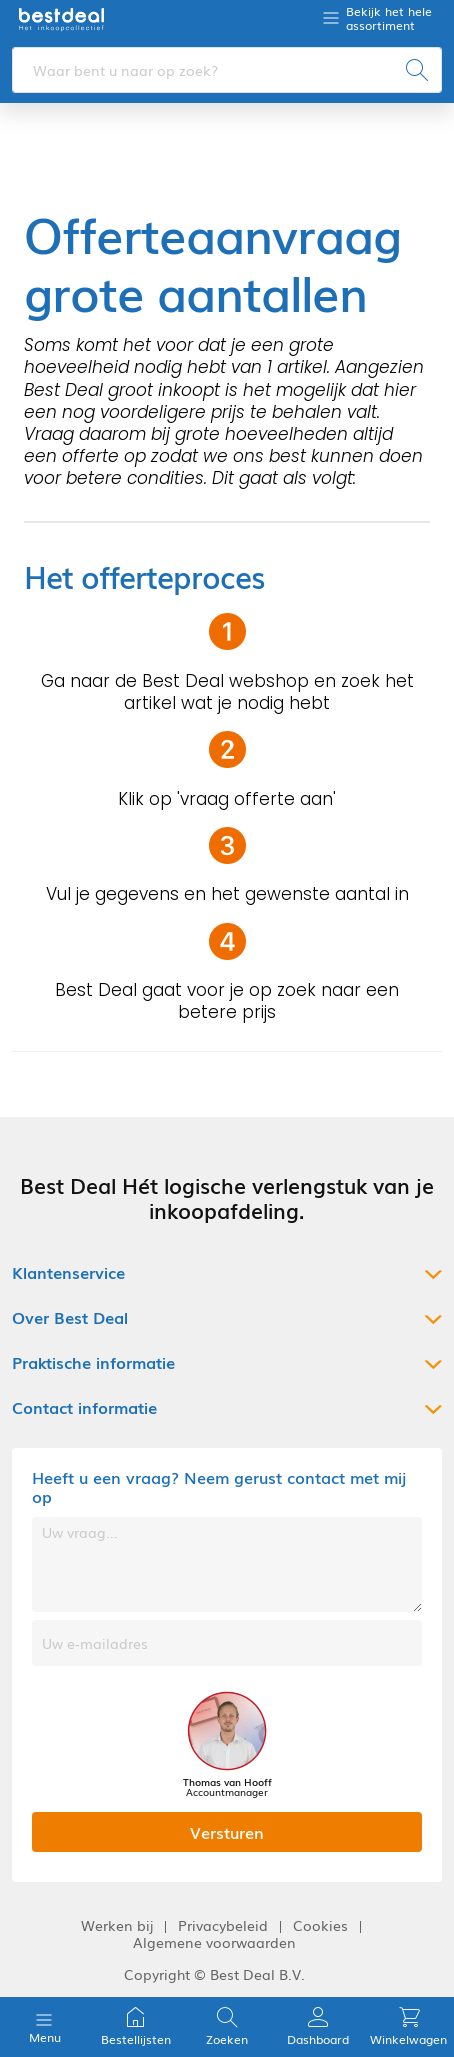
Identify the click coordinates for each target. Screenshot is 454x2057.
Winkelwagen (408, 2026)
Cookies (320, 1925)
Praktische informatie (93, 1362)
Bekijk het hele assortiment (389, 18)
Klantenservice (68, 1272)
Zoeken (227, 2026)
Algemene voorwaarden (214, 1942)
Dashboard (318, 2026)
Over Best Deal (70, 1317)
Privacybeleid (223, 1925)
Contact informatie (84, 1407)
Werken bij (117, 1925)
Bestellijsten (136, 2026)
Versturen (227, 1832)
